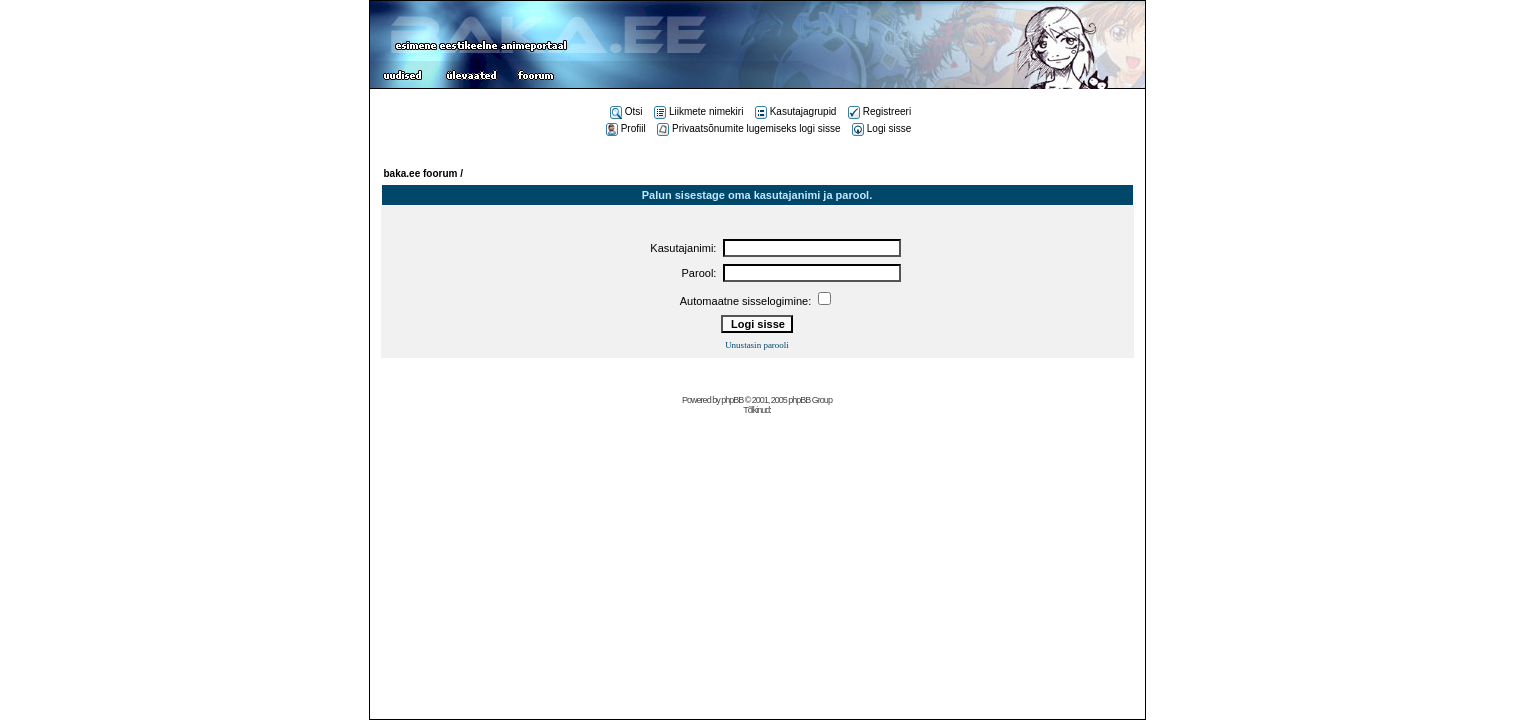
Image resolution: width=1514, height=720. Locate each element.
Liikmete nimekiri (698, 111)
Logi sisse (881, 128)
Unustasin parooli (757, 345)
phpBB (732, 400)
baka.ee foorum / (423, 173)
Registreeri (879, 111)
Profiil (626, 128)
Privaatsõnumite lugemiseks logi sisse (748, 128)
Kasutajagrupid (796, 111)
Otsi (626, 111)
